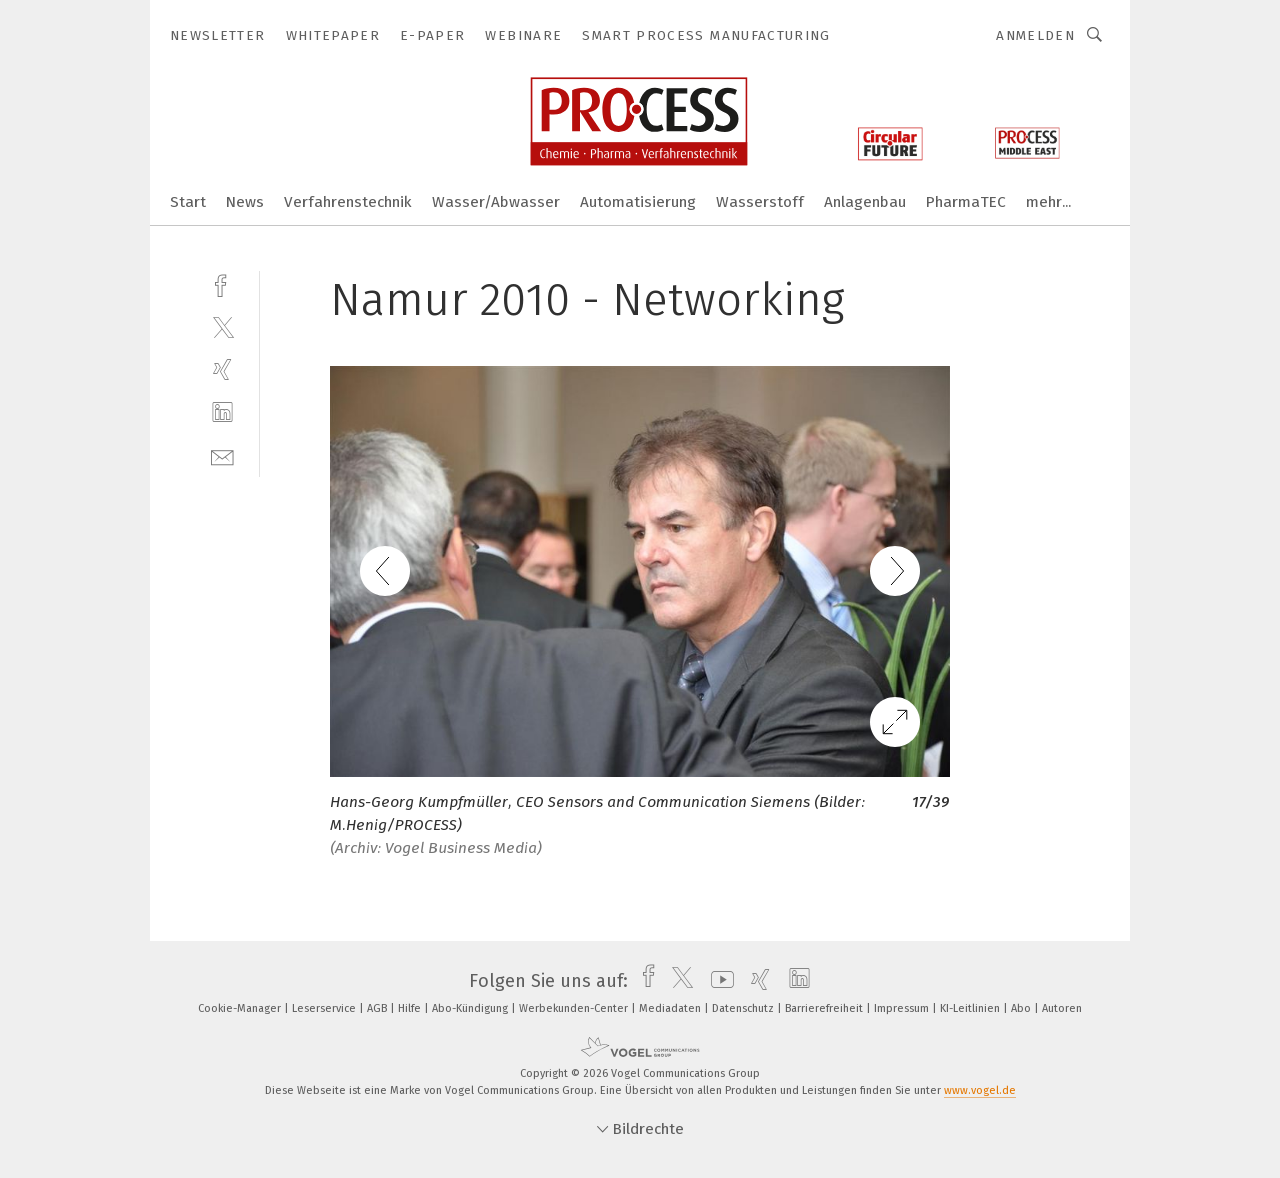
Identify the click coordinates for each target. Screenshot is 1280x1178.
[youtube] (717, 981)
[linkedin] (222, 412)
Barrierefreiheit (825, 1008)
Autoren (1062, 1008)
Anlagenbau (865, 202)
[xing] (222, 369)
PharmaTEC (966, 202)
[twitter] (222, 326)
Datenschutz (744, 1008)
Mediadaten (671, 1008)
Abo (1022, 1008)
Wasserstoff (760, 202)
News (245, 202)
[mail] (222, 455)
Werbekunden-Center (575, 1008)
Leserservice (325, 1008)
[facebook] (222, 283)
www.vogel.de (980, 1090)
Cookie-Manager (241, 1008)
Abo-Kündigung (471, 1008)
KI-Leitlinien (971, 1008)
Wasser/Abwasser (496, 202)
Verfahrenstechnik (348, 202)
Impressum (903, 1008)
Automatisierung (638, 202)
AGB (378, 1008)
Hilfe (411, 1008)
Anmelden (1035, 35)
